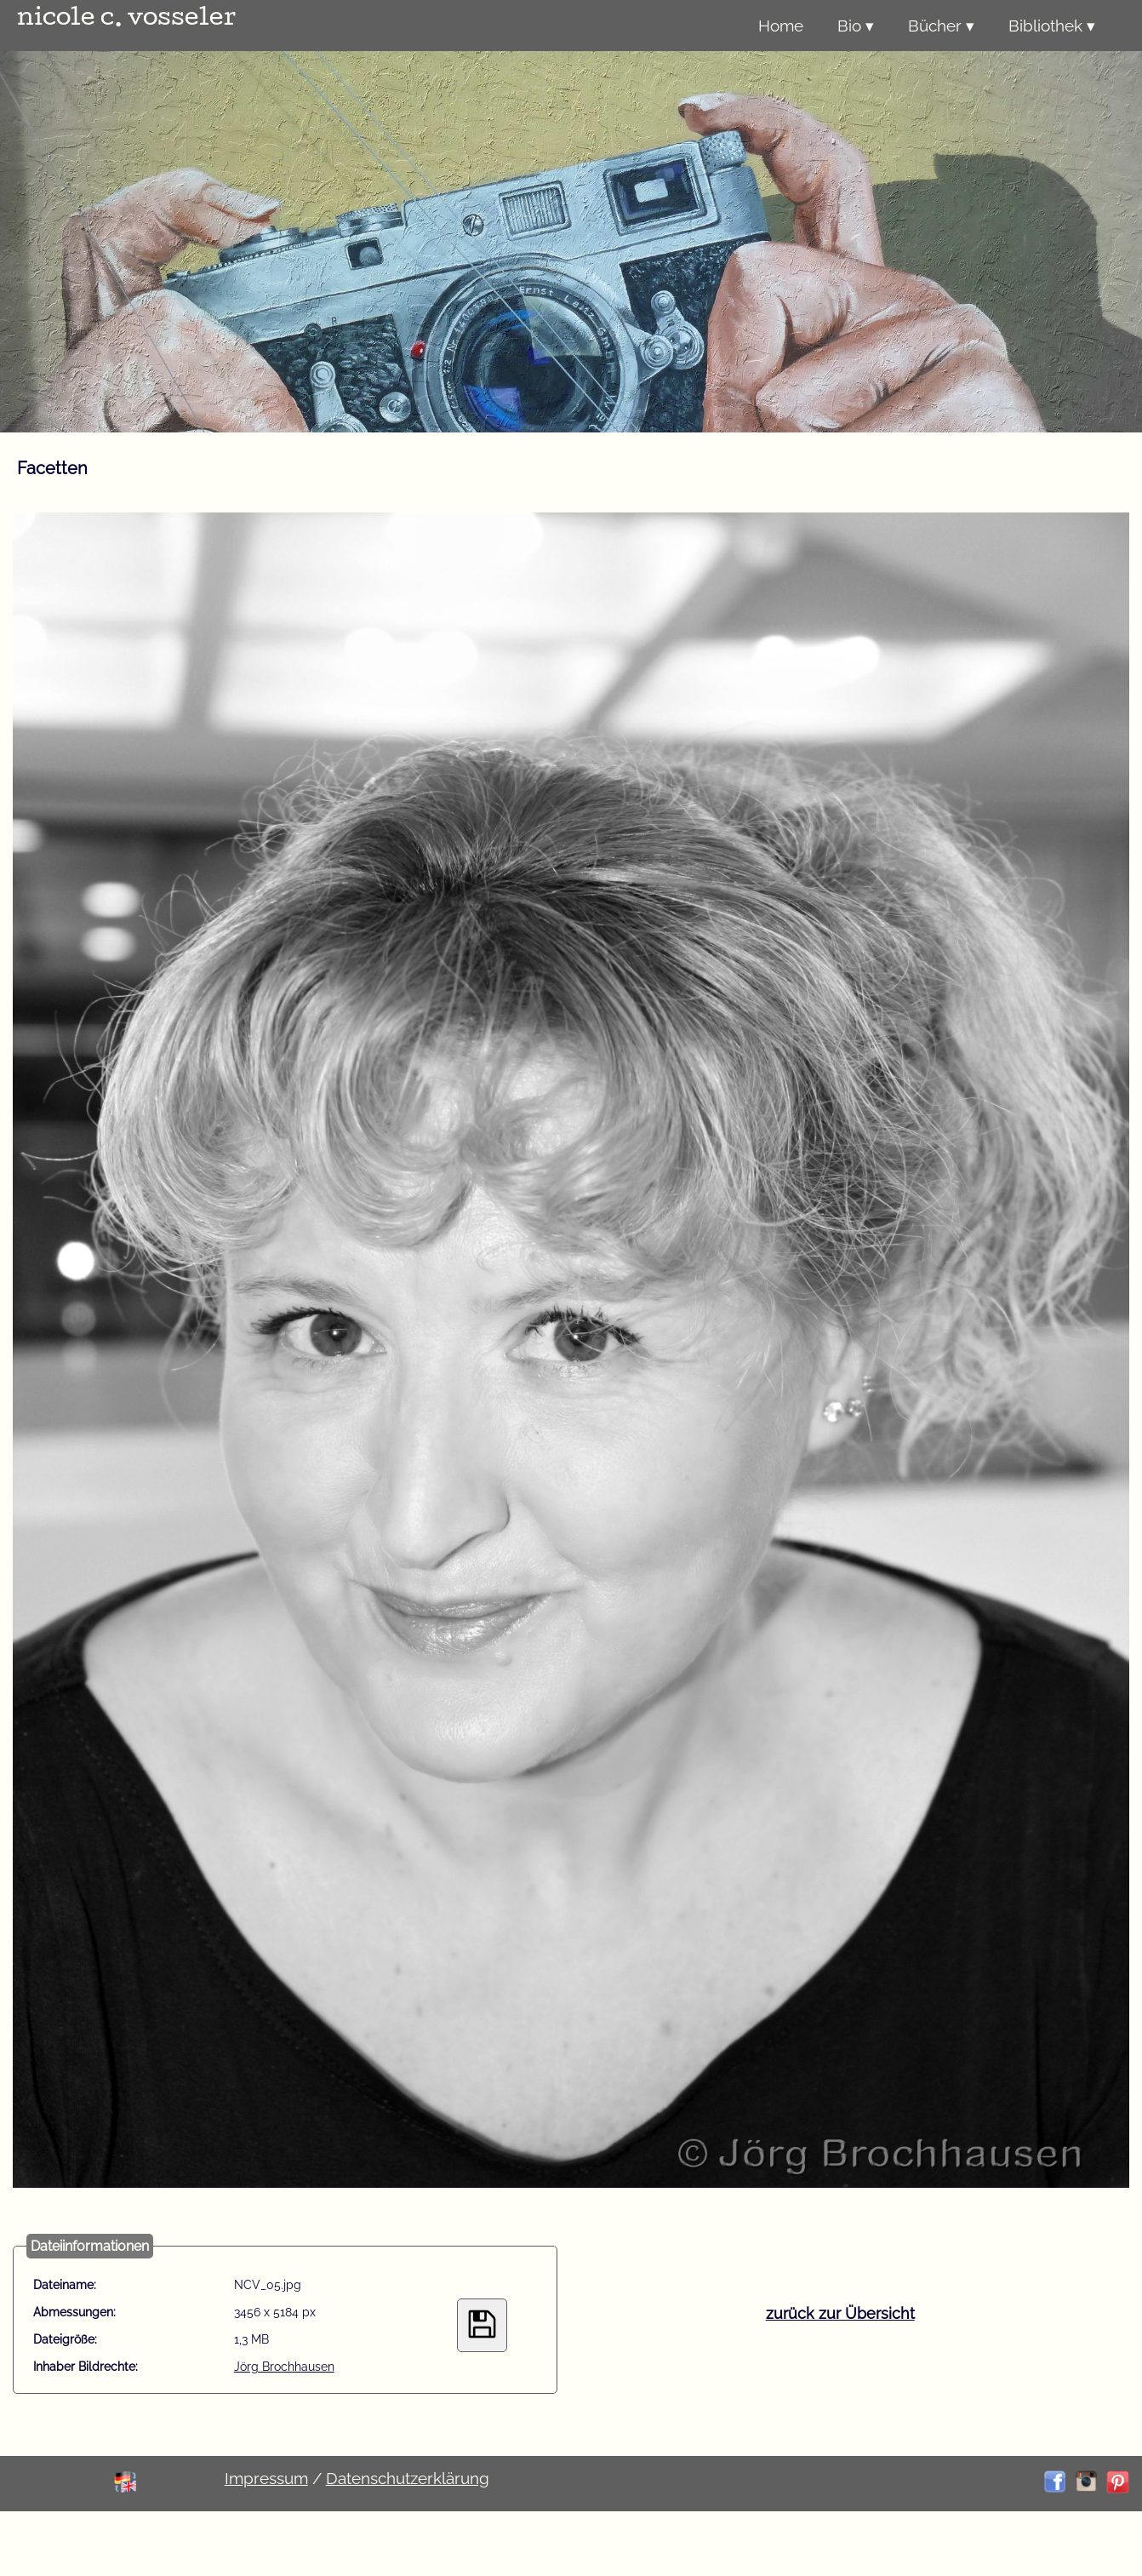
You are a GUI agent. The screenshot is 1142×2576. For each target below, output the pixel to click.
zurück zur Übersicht (840, 2313)
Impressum (266, 2478)
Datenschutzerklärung (407, 2478)
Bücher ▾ (941, 25)
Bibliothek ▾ (1051, 25)
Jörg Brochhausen (284, 2366)
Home (780, 25)
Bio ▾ (855, 25)
